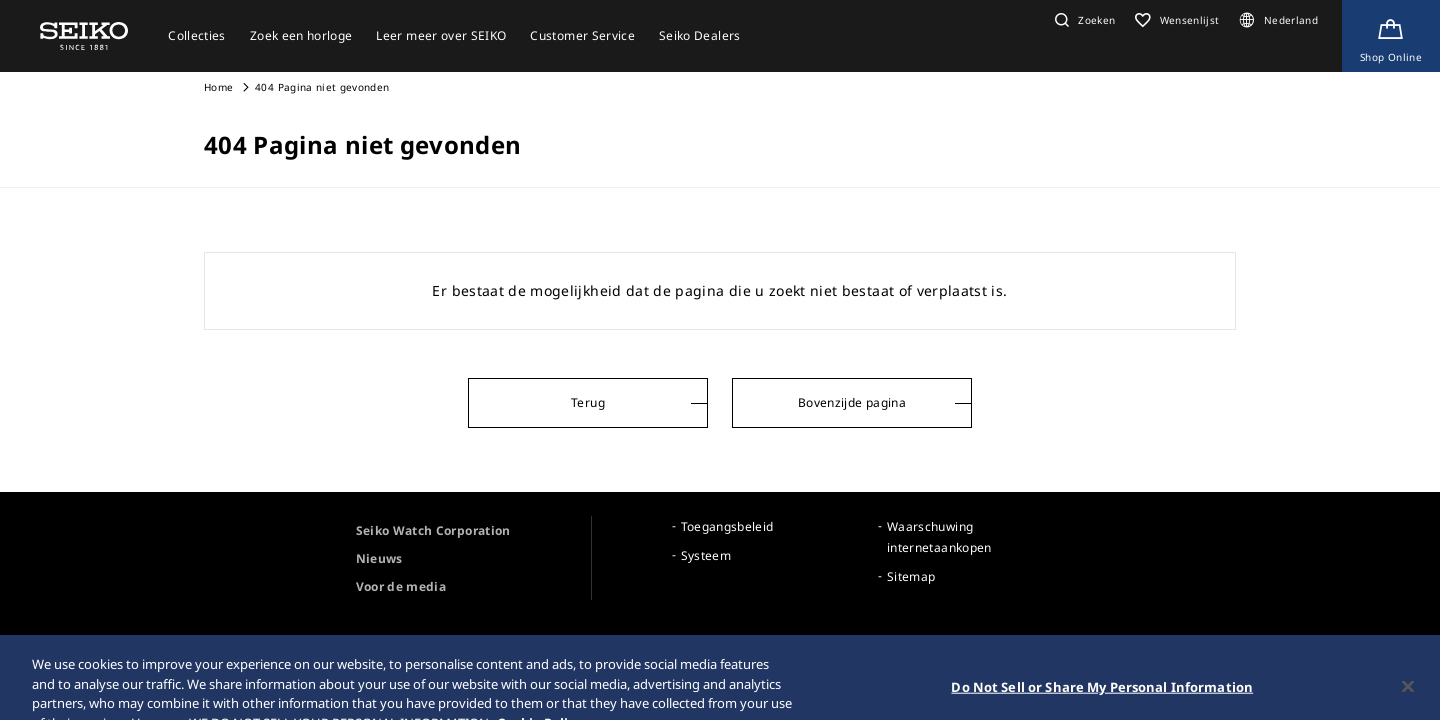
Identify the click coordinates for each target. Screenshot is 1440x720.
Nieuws (379, 558)
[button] (1082, 20)
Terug (588, 402)
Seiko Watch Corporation (433, 530)
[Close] (1408, 695)
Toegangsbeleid (727, 526)
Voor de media (401, 586)
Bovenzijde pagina (852, 402)
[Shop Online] (1391, 36)
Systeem (706, 555)
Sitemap (911, 576)
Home (218, 87)
